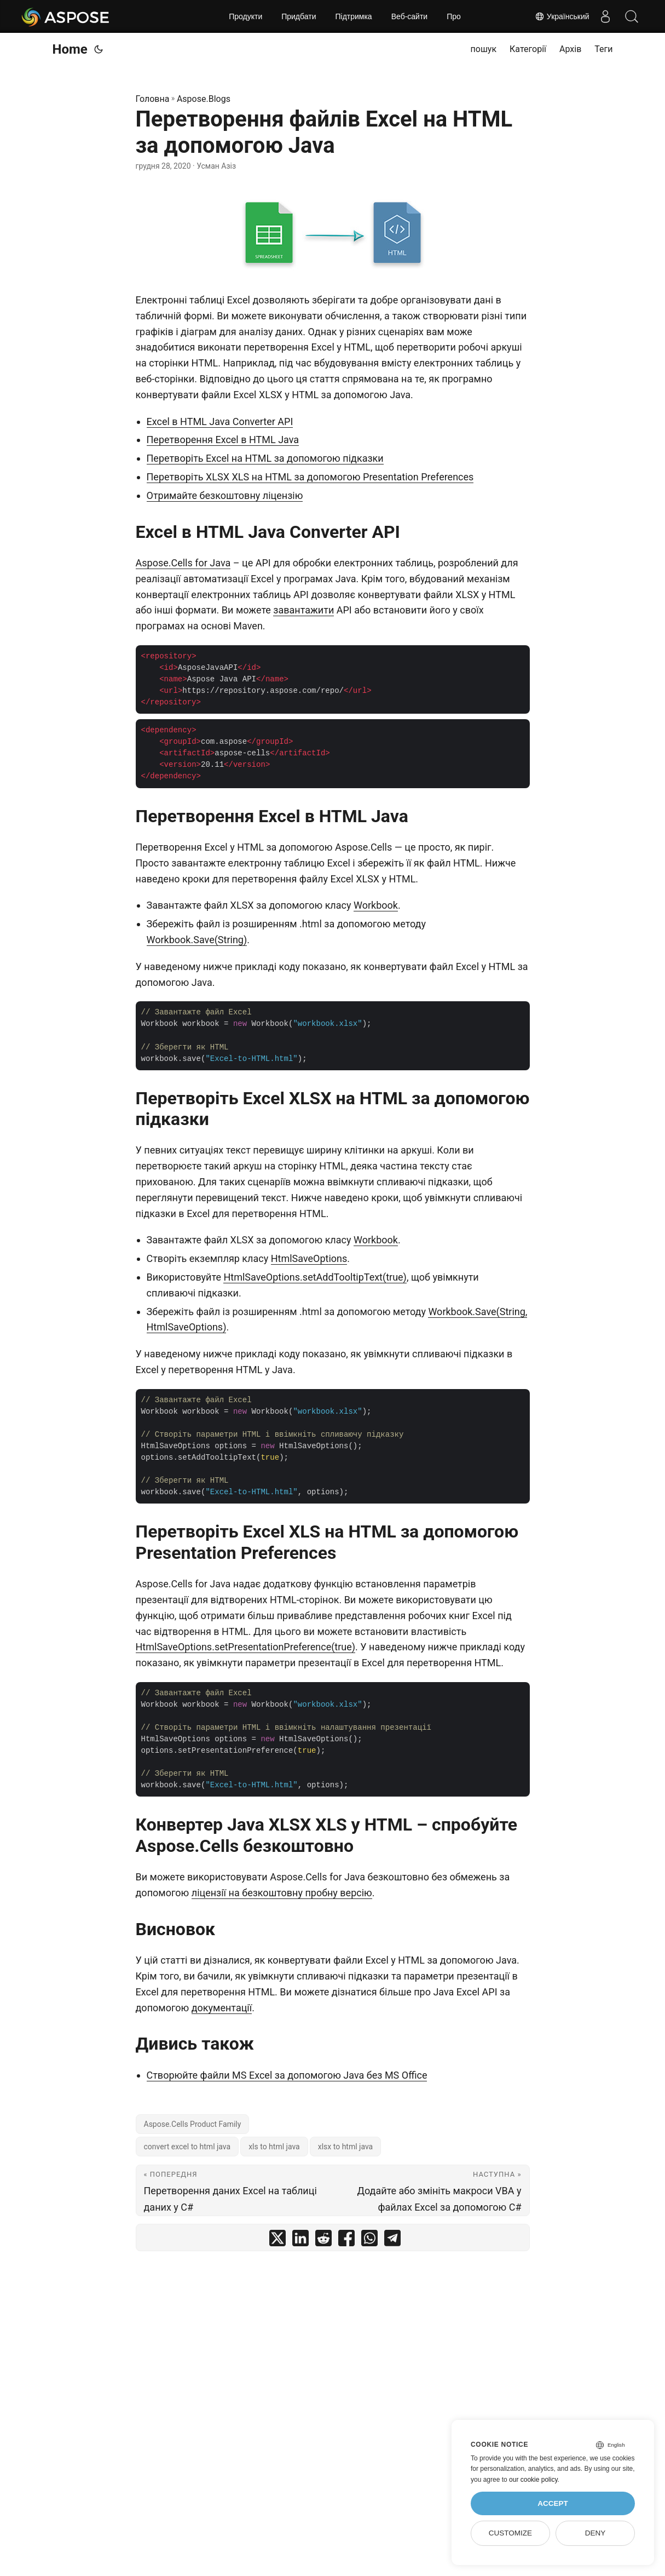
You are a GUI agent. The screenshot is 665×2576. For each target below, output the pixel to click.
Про (454, 16)
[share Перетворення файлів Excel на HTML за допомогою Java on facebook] (346, 2240)
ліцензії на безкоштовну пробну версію (282, 1892)
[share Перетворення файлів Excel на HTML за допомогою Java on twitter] (277, 2240)
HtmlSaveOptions (309, 1258)
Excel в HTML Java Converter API (220, 421)
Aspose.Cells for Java (183, 563)
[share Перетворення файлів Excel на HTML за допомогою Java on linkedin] (300, 2240)
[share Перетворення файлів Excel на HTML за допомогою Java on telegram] (392, 2240)
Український (560, 16)
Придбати (298, 16)
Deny (595, 2533)
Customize (510, 2533)
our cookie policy (533, 2479)
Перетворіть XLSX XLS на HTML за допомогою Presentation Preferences (310, 477)
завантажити (303, 610)
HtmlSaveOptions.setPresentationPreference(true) (246, 1647)
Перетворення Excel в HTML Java (223, 439)
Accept (552, 2503)
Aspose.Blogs (203, 99)
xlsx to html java (345, 2146)
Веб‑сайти (409, 16)
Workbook (376, 905)
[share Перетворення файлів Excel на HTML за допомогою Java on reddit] (323, 2240)
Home (70, 49)
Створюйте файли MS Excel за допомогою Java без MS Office (287, 2075)
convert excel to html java (187, 2146)
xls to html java (274, 2146)
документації (222, 2007)
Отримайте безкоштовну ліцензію (225, 495)
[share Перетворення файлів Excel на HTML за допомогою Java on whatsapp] (369, 2240)
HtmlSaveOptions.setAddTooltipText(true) (314, 1277)
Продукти (245, 16)
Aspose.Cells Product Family (192, 2124)
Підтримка (353, 16)
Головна (153, 99)
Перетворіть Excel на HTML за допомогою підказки (265, 458)
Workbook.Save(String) (197, 939)
